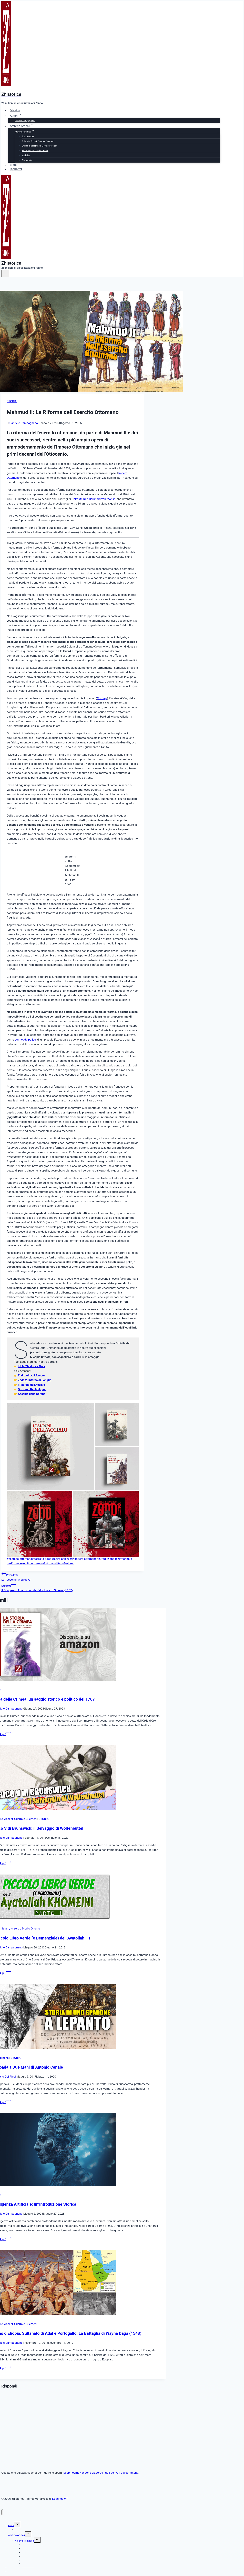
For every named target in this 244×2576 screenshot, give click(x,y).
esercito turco (41, 1558)
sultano (68, 1563)
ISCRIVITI (16, 169)
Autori (11, 2525)
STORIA (12, 401)
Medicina (26, 155)
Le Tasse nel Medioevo (72, 1576)
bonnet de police (25, 1039)
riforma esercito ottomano (26, 1563)
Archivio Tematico (24, 2540)
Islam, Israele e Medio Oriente (35, 150)
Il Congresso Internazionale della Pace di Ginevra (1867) (72, 1587)
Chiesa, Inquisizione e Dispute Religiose (39, 146)
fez (54, 1558)
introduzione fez (108, 1558)
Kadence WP (60, 2498)
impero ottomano (85, 1558)
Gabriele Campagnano (25, 120)
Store (13, 164)
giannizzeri (65, 1558)
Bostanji (102, 698)
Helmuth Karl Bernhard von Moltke (94, 499)
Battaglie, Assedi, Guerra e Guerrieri (38, 141)
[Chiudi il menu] (2, 2512)
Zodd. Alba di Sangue (32, 1375)
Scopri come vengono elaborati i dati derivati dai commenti (100, 2472)
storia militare (53, 1563)
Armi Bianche (28, 136)
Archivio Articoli (16, 2535)
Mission (15, 110)
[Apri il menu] (5, 273)
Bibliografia (27, 160)
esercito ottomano (19, 1558)
